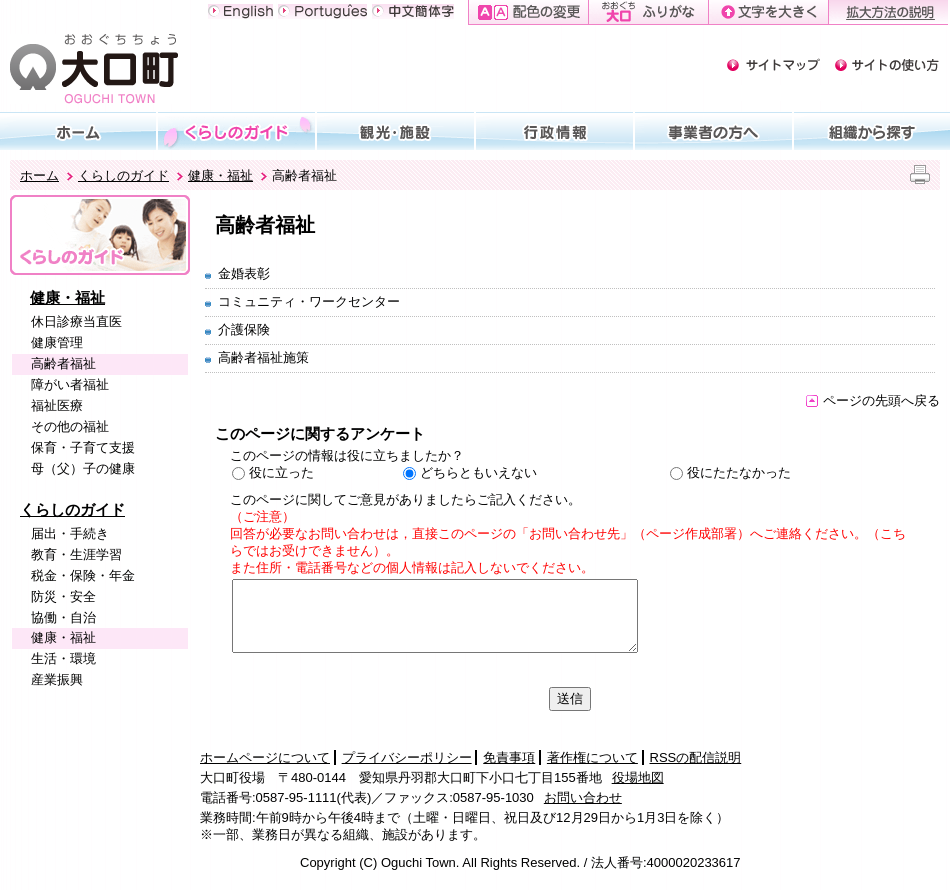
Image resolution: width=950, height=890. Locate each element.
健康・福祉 (220, 175)
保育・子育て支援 (83, 447)
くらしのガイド (123, 175)
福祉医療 (57, 405)
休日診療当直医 (76, 321)
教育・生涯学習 (76, 554)
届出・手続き (70, 533)
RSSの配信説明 (696, 757)
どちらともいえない (478, 472)
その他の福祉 (70, 426)
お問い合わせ (583, 797)
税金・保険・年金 (83, 575)
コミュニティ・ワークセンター (309, 301)
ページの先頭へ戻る (873, 400)
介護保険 (244, 329)
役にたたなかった (739, 472)
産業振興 (57, 679)
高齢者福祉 (63, 363)
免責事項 (509, 757)
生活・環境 (63, 658)
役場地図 (638, 777)
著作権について (592, 757)
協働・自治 (63, 617)
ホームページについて (265, 757)
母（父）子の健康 (83, 468)
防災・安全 (63, 596)
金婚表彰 (244, 273)
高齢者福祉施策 (263, 357)
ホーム (39, 175)
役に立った (281, 472)
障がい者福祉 (70, 384)
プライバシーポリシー (407, 757)
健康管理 (57, 342)
